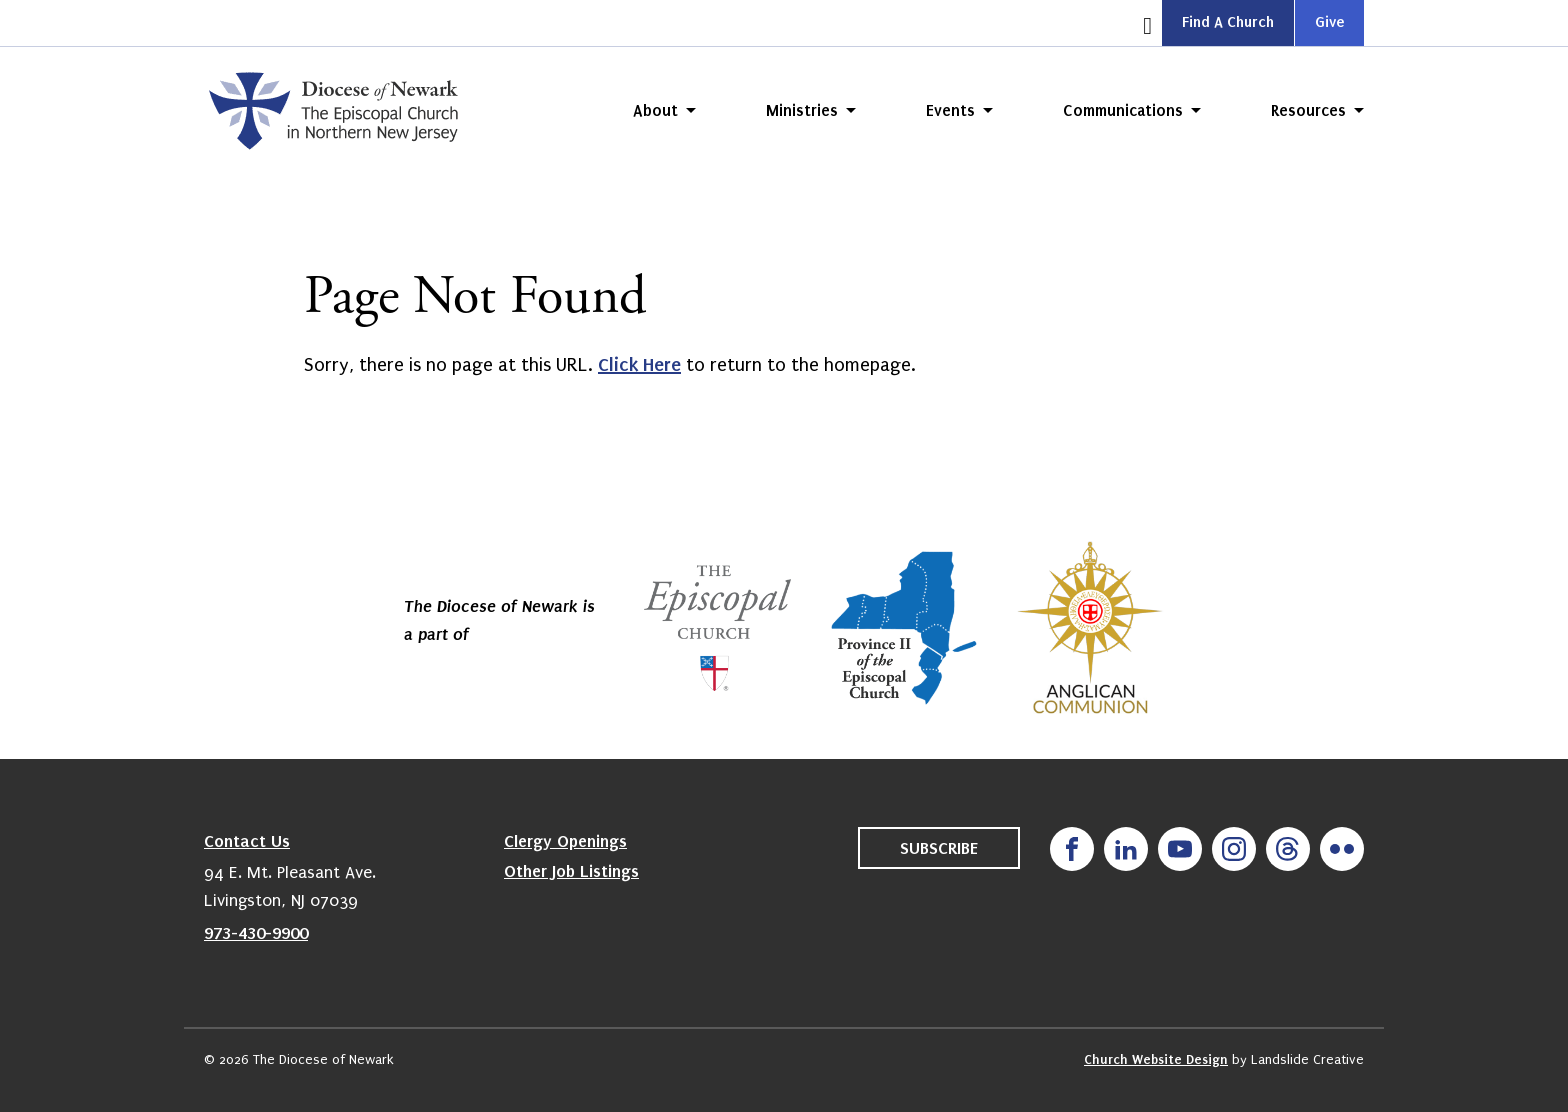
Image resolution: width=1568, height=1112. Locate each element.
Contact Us (247, 841)
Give (1329, 22)
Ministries (802, 110)
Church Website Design (1156, 1059)
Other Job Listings (571, 871)
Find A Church (1228, 22)
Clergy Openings (565, 841)
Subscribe (939, 848)
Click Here (639, 364)
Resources (1308, 110)
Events (950, 110)
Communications (1123, 110)
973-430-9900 (256, 933)
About (655, 110)
